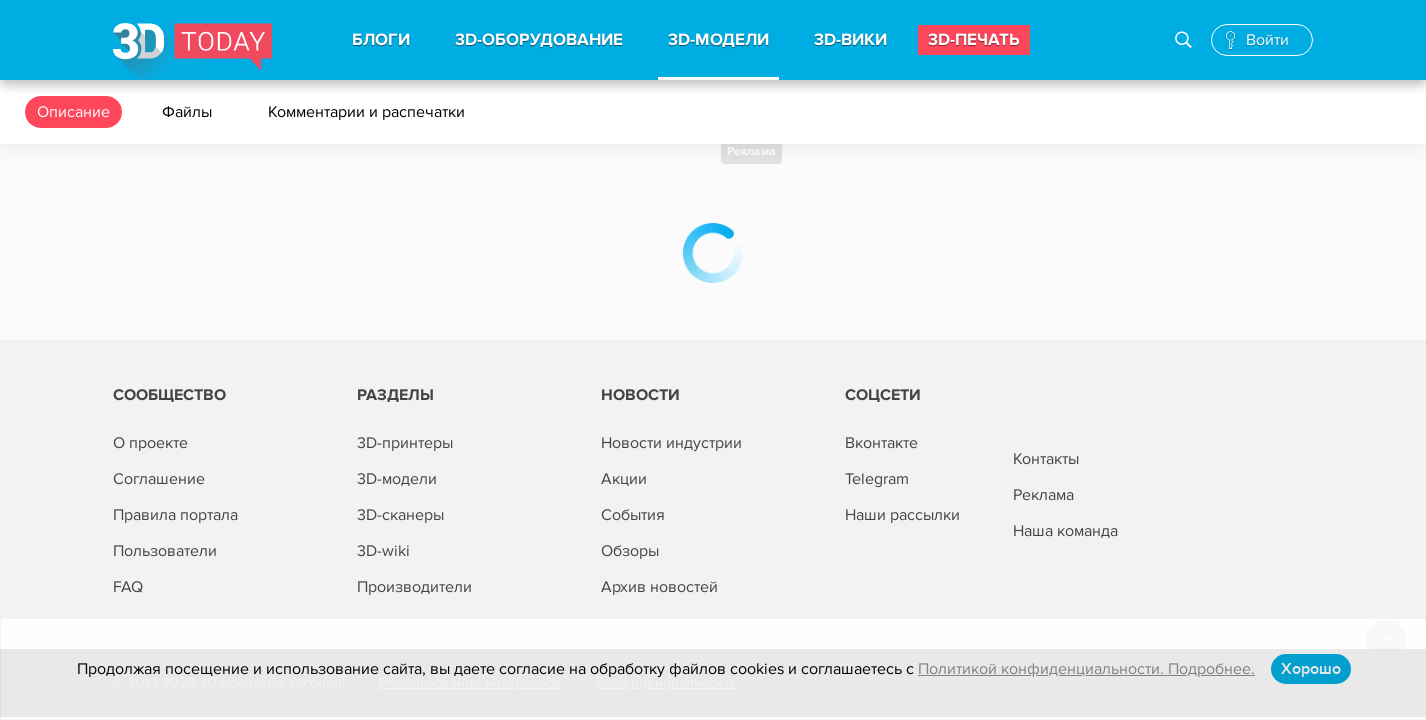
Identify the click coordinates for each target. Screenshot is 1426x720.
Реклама (751, 151)
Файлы (189, 112)
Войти (1267, 40)
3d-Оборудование (539, 40)
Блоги (381, 40)
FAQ (128, 587)
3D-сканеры (400, 515)
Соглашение (159, 479)
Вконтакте (881, 443)
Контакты (1046, 459)
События (633, 515)
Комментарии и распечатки (368, 112)
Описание (73, 112)
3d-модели (718, 40)
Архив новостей (659, 587)
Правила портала (175, 515)
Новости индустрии (671, 443)
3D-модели (397, 479)
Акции (624, 479)
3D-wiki (383, 551)
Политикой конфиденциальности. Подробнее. (1086, 669)
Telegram (877, 479)
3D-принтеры (405, 443)
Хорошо (1311, 669)
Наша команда (1065, 531)
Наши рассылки (902, 515)
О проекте (150, 443)
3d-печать (974, 40)
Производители (414, 587)
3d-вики (850, 40)
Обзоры (630, 551)
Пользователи (165, 551)
